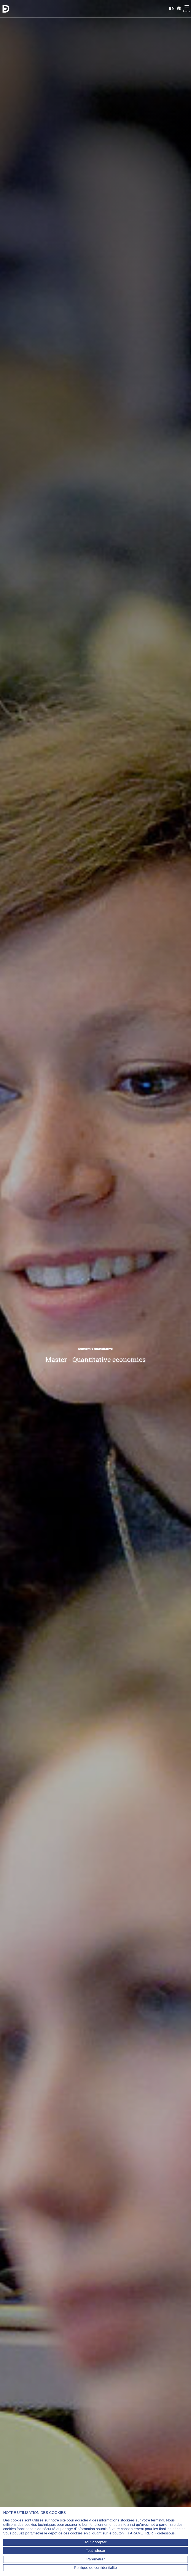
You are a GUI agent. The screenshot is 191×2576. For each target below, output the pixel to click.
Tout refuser (95, 2551)
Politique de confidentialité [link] (95, 2568)
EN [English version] (172, 9)
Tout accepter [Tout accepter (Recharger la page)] (95, 2542)
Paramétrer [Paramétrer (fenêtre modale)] (95, 2559)
